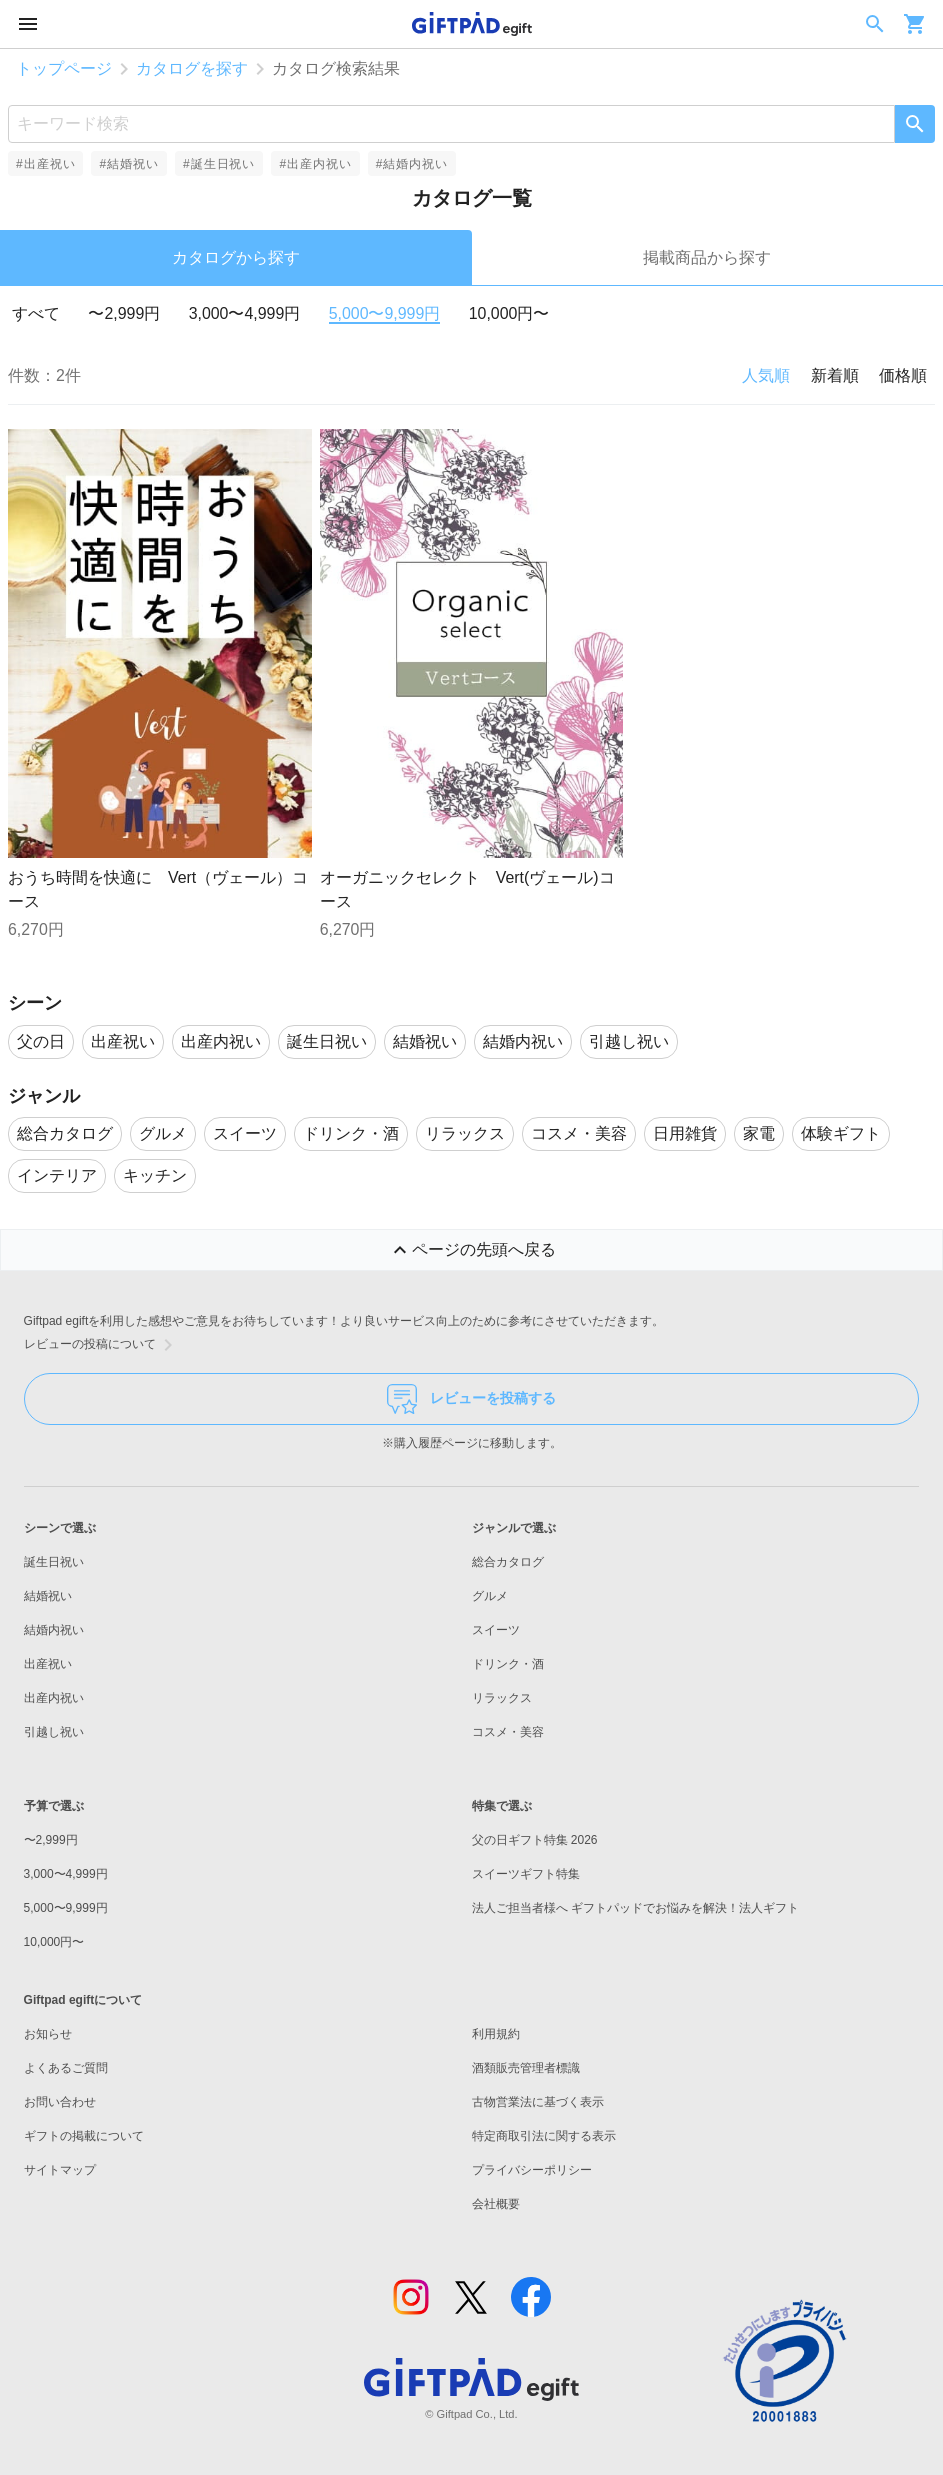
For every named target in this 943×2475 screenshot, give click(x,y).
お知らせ (48, 2034)
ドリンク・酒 (508, 1664)
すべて (36, 313)
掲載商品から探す (707, 257)
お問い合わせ (60, 2102)
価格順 (903, 375)
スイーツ (496, 1630)
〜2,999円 (124, 313)
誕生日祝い (54, 1562)
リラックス (502, 1698)
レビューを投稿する (471, 1399)
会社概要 (496, 2204)
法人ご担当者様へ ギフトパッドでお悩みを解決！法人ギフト (635, 1908)
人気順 (766, 375)
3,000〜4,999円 (245, 313)
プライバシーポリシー (532, 2170)
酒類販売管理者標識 (526, 2068)
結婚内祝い (54, 1630)
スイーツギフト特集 (526, 1874)
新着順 (835, 375)
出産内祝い (54, 1698)
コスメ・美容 (508, 1732)
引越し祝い (54, 1732)
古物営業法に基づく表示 (538, 2102)
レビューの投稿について (102, 1345)
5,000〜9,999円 (385, 313)
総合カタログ (508, 1562)
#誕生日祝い (219, 164)
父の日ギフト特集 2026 (535, 1840)
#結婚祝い (128, 164)
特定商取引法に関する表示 (544, 2136)
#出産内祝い (315, 164)
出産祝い (48, 1664)
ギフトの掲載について (84, 2136)
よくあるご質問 (66, 2068)
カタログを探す (192, 68)
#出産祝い (45, 164)
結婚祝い (48, 1596)
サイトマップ (60, 2170)
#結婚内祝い (412, 164)
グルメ (490, 1596)
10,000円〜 (509, 313)
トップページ (64, 68)
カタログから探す (236, 257)
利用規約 (496, 2034)
